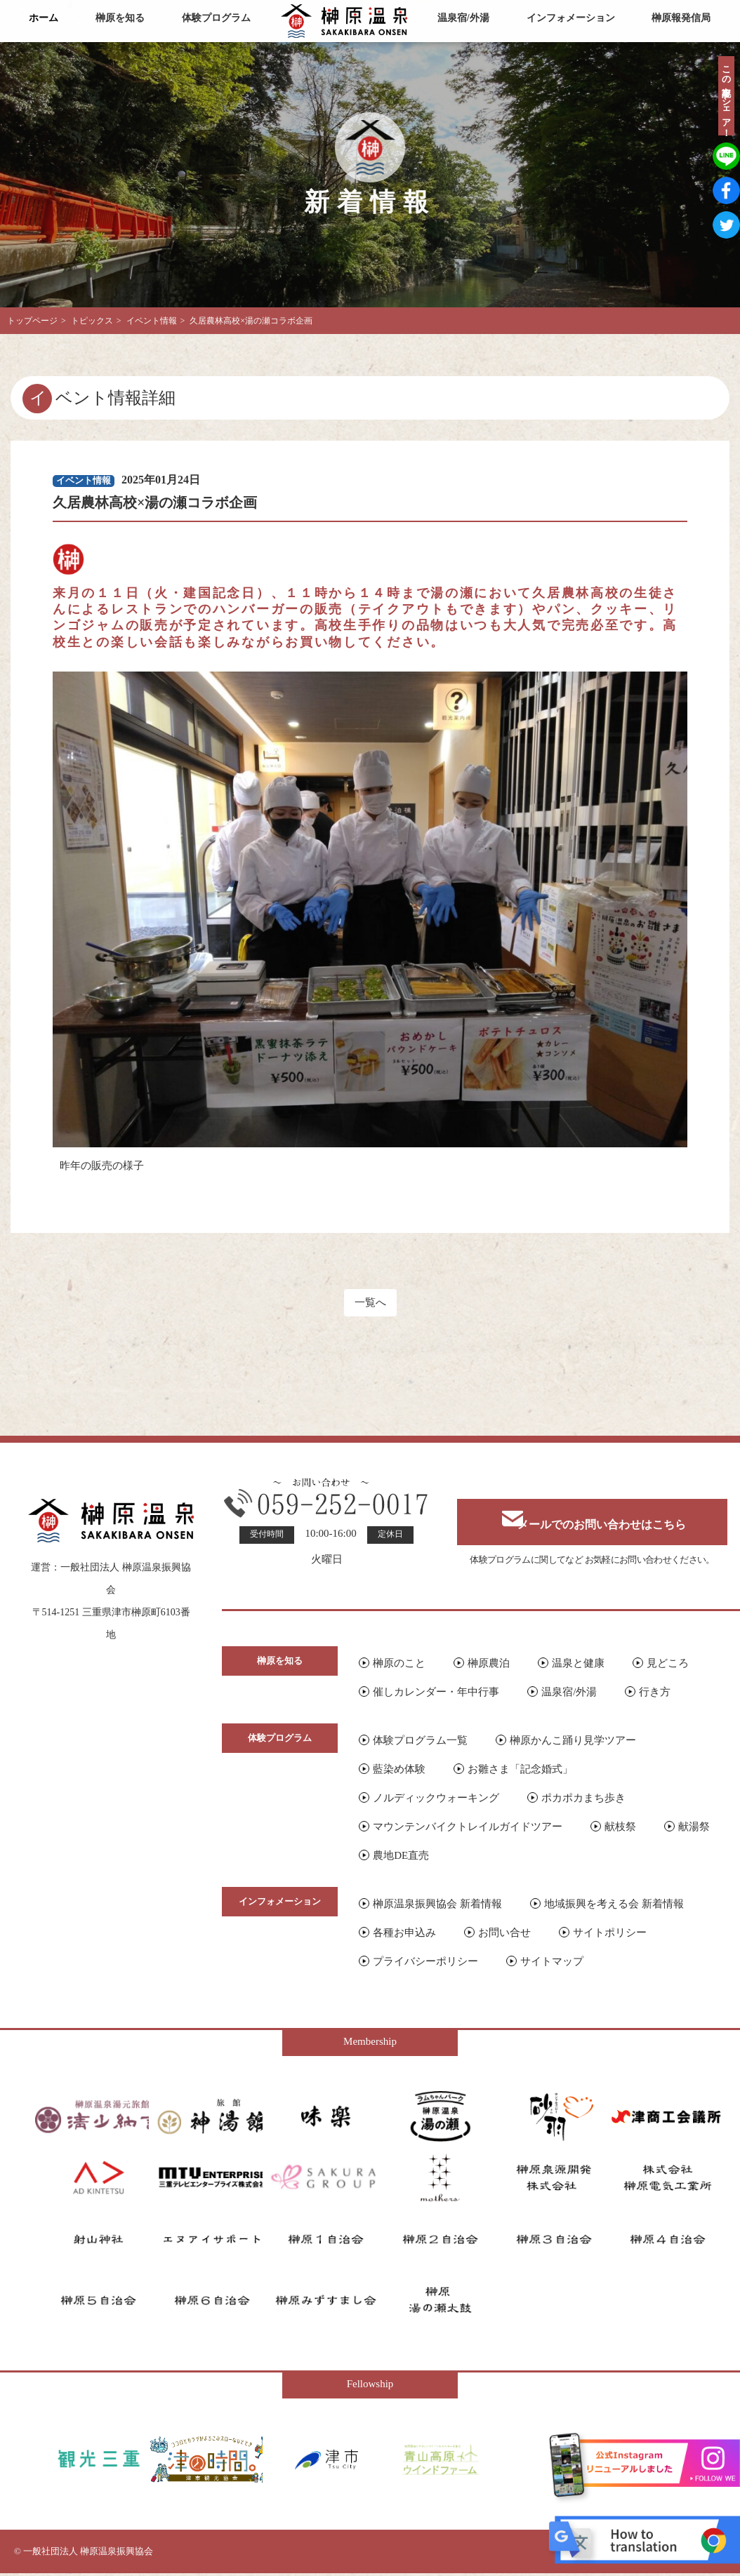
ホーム (43, 18)
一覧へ (370, 1303)
